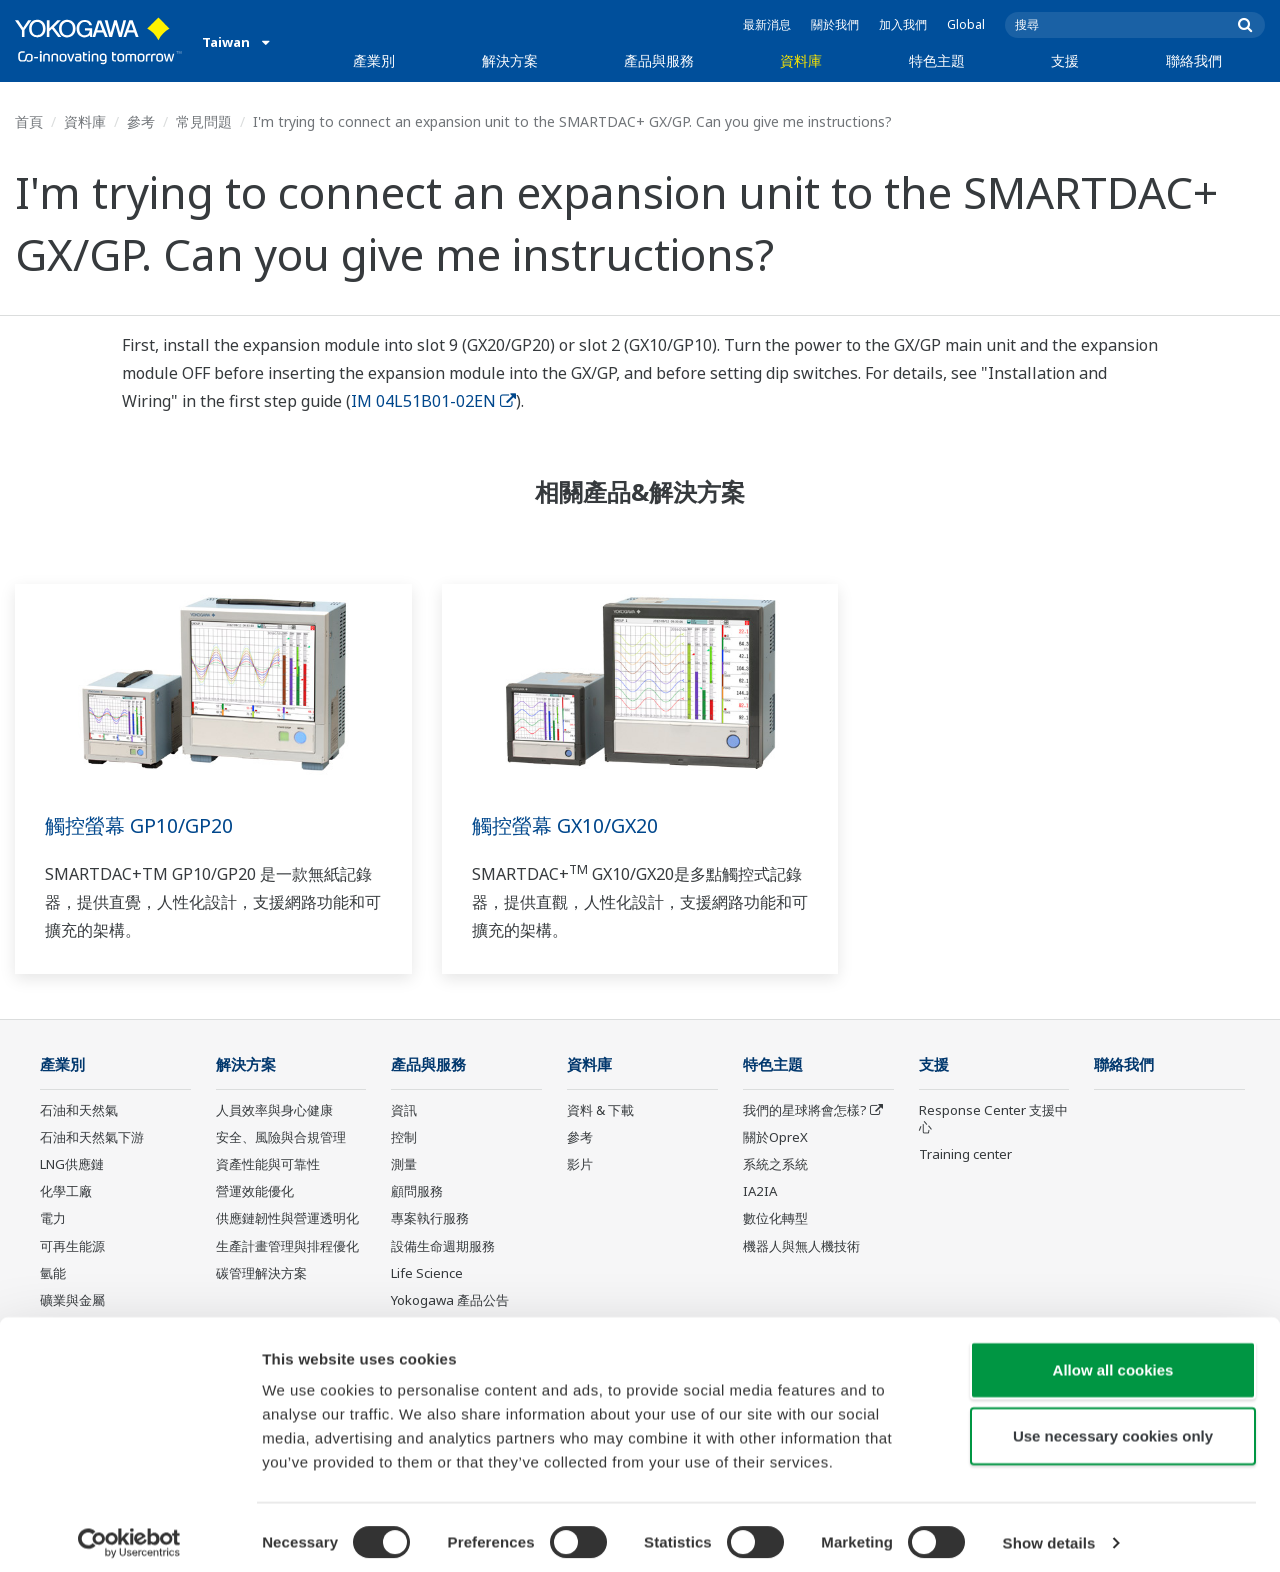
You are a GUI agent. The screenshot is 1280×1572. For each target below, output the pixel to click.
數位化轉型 (775, 1219)
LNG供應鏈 (72, 1165)
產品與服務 (659, 60)
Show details (1049, 1532)
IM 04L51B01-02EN (433, 401)
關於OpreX (775, 1138)
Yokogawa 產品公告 (450, 1301)
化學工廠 (66, 1192)
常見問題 (204, 121)
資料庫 (801, 60)
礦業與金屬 (72, 1301)
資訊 (404, 1111)
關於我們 (835, 24)
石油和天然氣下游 (92, 1138)
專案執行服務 (430, 1219)
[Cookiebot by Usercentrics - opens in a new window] (129, 1533)
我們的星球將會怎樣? (805, 1111)
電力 (53, 1219)
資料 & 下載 (600, 1111)
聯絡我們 (1194, 60)
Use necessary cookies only (1113, 1425)
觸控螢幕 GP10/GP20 (139, 825)
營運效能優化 (255, 1192)
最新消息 (767, 24)
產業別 (374, 60)
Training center (965, 1155)
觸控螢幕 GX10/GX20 (566, 825)
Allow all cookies (1113, 1359)
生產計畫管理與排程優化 (287, 1246)
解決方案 (510, 60)
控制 (404, 1138)
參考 (141, 121)
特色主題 (937, 60)
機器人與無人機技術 (801, 1246)
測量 (404, 1165)
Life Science (427, 1274)
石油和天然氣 (79, 1111)
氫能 (53, 1274)
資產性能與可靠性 (268, 1165)
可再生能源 (72, 1246)
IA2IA (760, 1192)
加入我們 (903, 24)
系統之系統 (775, 1165)
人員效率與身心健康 (274, 1111)
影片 (580, 1165)
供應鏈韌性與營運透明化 (287, 1219)
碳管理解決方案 (261, 1274)
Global (966, 24)
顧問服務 (417, 1192)
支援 (1065, 60)
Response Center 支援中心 (993, 1119)
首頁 (29, 121)
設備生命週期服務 (443, 1246)
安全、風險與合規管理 (281, 1138)
